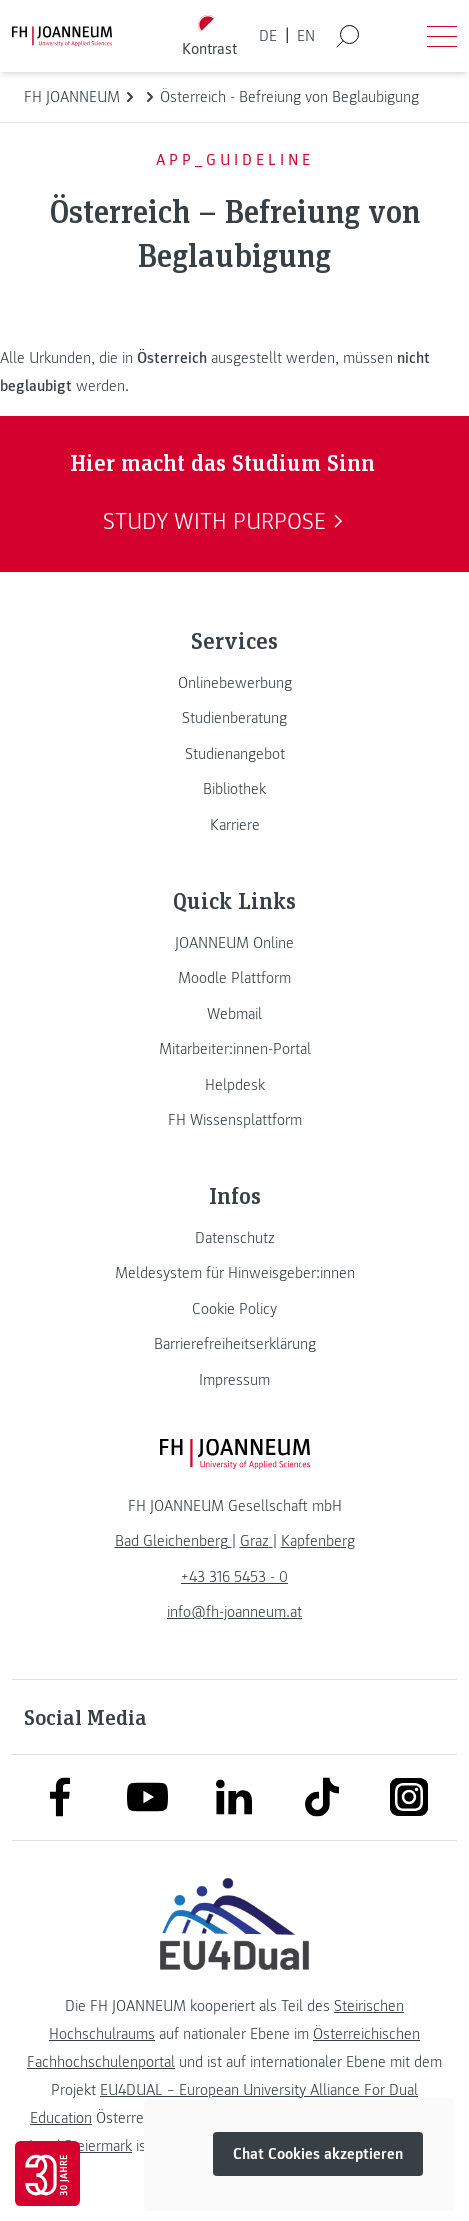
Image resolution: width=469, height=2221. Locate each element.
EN (306, 36)
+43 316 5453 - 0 (234, 1577)
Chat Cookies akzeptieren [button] (318, 2154)
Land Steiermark (80, 2146)
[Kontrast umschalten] (209, 36)
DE (268, 36)
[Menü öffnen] (442, 36)
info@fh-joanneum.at (234, 1612)
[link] (234, 683)
